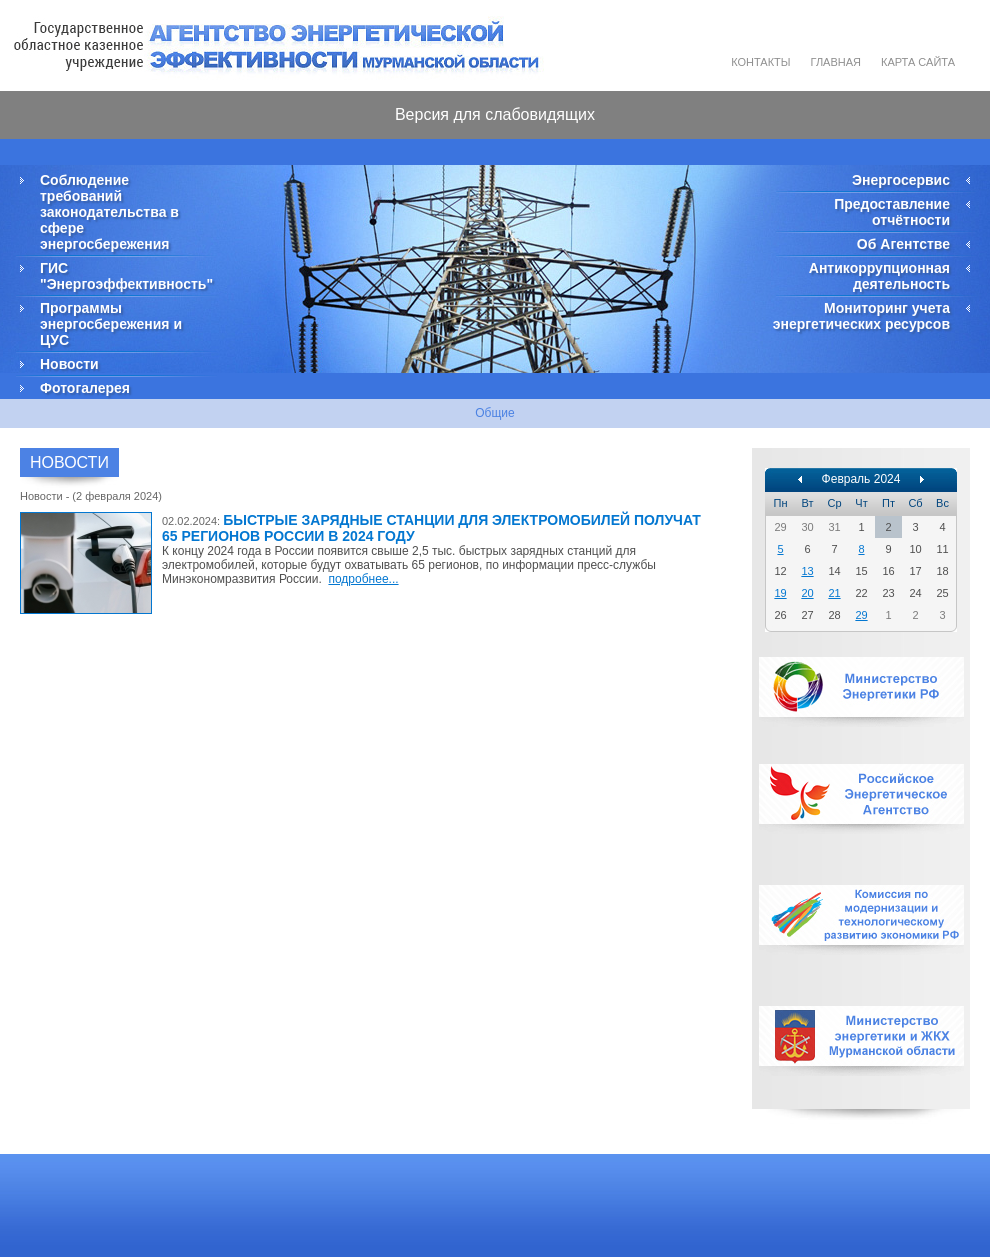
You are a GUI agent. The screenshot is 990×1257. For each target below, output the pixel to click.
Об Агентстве (903, 244)
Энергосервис (901, 180)
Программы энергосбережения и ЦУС (111, 324)
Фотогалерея (85, 388)
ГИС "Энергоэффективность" (125, 276)
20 (807, 593)
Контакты (760, 62)
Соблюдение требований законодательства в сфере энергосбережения (109, 212)
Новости (69, 364)
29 (861, 615)
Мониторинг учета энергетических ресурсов (861, 316)
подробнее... (363, 579)
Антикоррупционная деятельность (879, 276)
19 (780, 593)
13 (807, 571)
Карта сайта (918, 62)
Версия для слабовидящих (495, 114)
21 (834, 593)
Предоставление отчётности (892, 212)
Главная (836, 62)
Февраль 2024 (861, 479)
